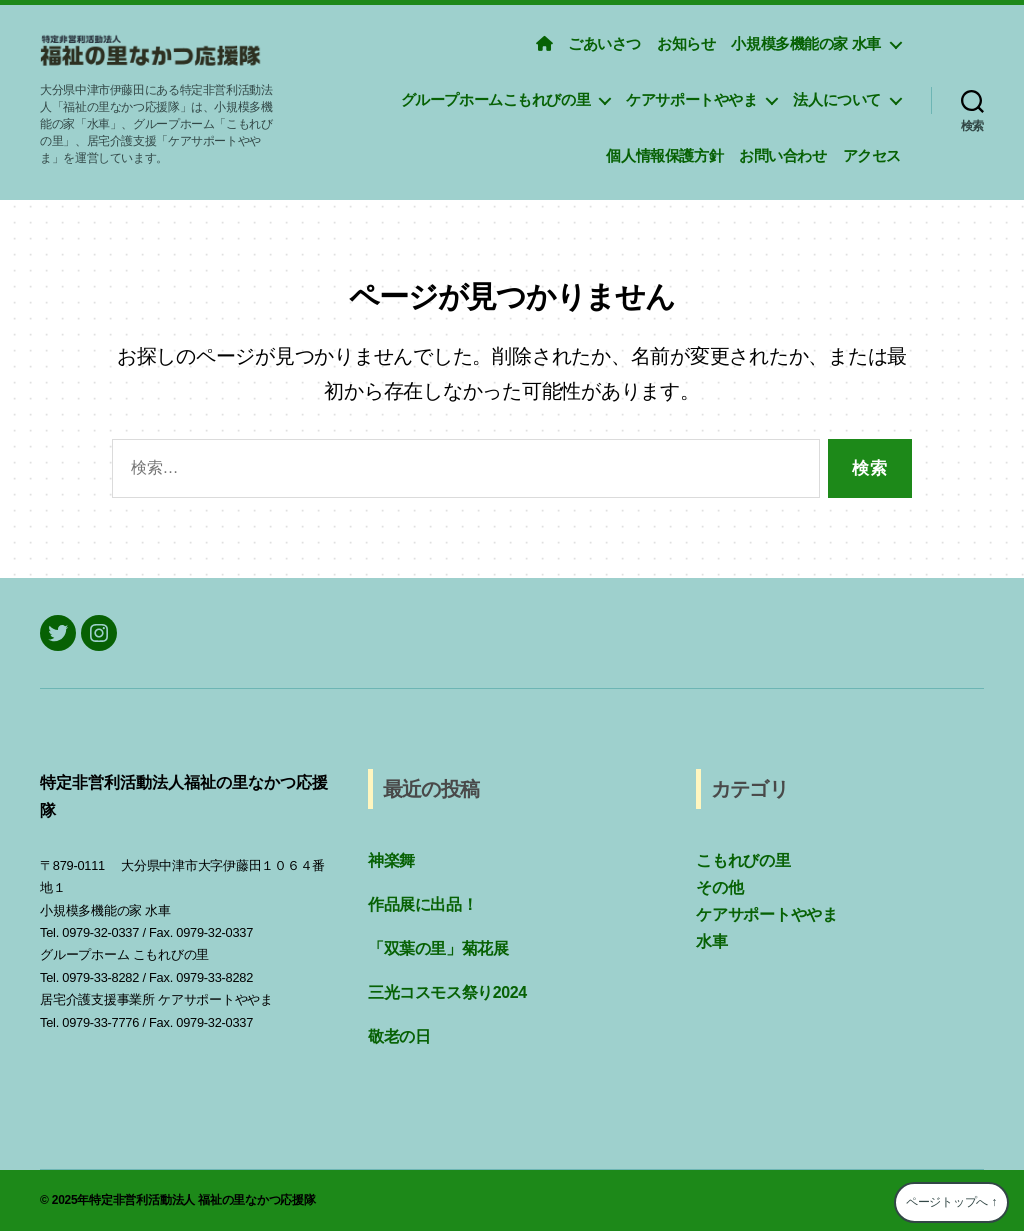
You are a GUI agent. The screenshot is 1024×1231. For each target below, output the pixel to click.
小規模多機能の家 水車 (806, 43)
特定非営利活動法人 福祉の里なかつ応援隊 (202, 1200)
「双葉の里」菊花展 (438, 948)
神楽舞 (391, 860)
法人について (837, 99)
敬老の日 (399, 1036)
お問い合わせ (783, 155)
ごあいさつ (604, 43)
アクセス (872, 155)
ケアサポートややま (691, 99)
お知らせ (686, 43)
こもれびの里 (743, 860)
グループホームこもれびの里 (496, 99)
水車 (712, 941)
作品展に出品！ (422, 904)
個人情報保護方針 (664, 155)
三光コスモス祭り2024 (447, 992)
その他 (719, 887)
